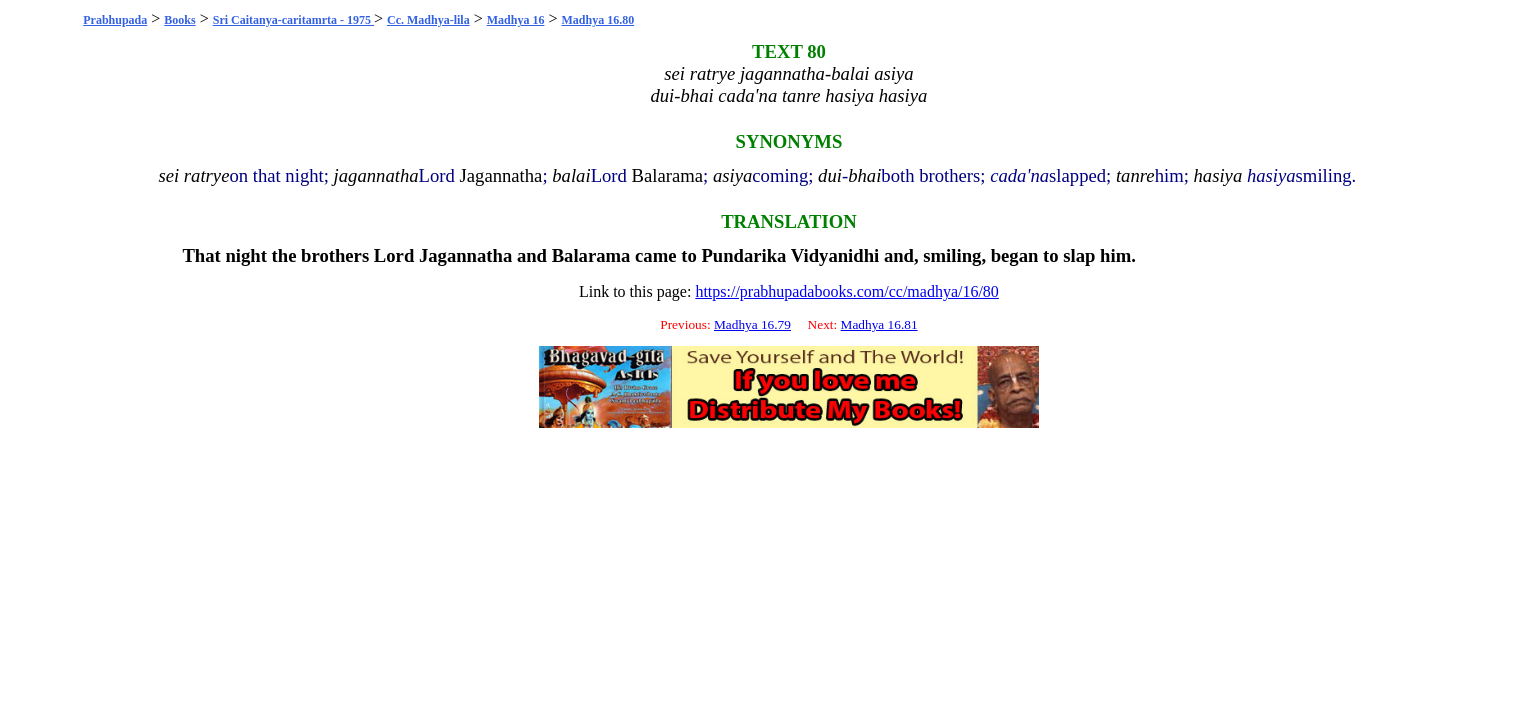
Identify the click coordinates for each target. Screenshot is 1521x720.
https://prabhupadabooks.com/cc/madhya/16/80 (847, 291)
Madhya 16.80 (597, 20)
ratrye (207, 175)
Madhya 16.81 (879, 324)
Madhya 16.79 (752, 324)
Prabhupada (115, 20)
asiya (732, 175)
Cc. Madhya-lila (428, 20)
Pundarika (743, 255)
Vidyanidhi (835, 255)
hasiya (1218, 175)
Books (179, 20)
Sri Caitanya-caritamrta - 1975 (293, 20)
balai (571, 175)
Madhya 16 (516, 20)
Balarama (667, 175)
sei (168, 175)
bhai (864, 175)
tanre (1135, 175)
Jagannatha (501, 175)
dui (830, 175)
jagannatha (376, 175)
